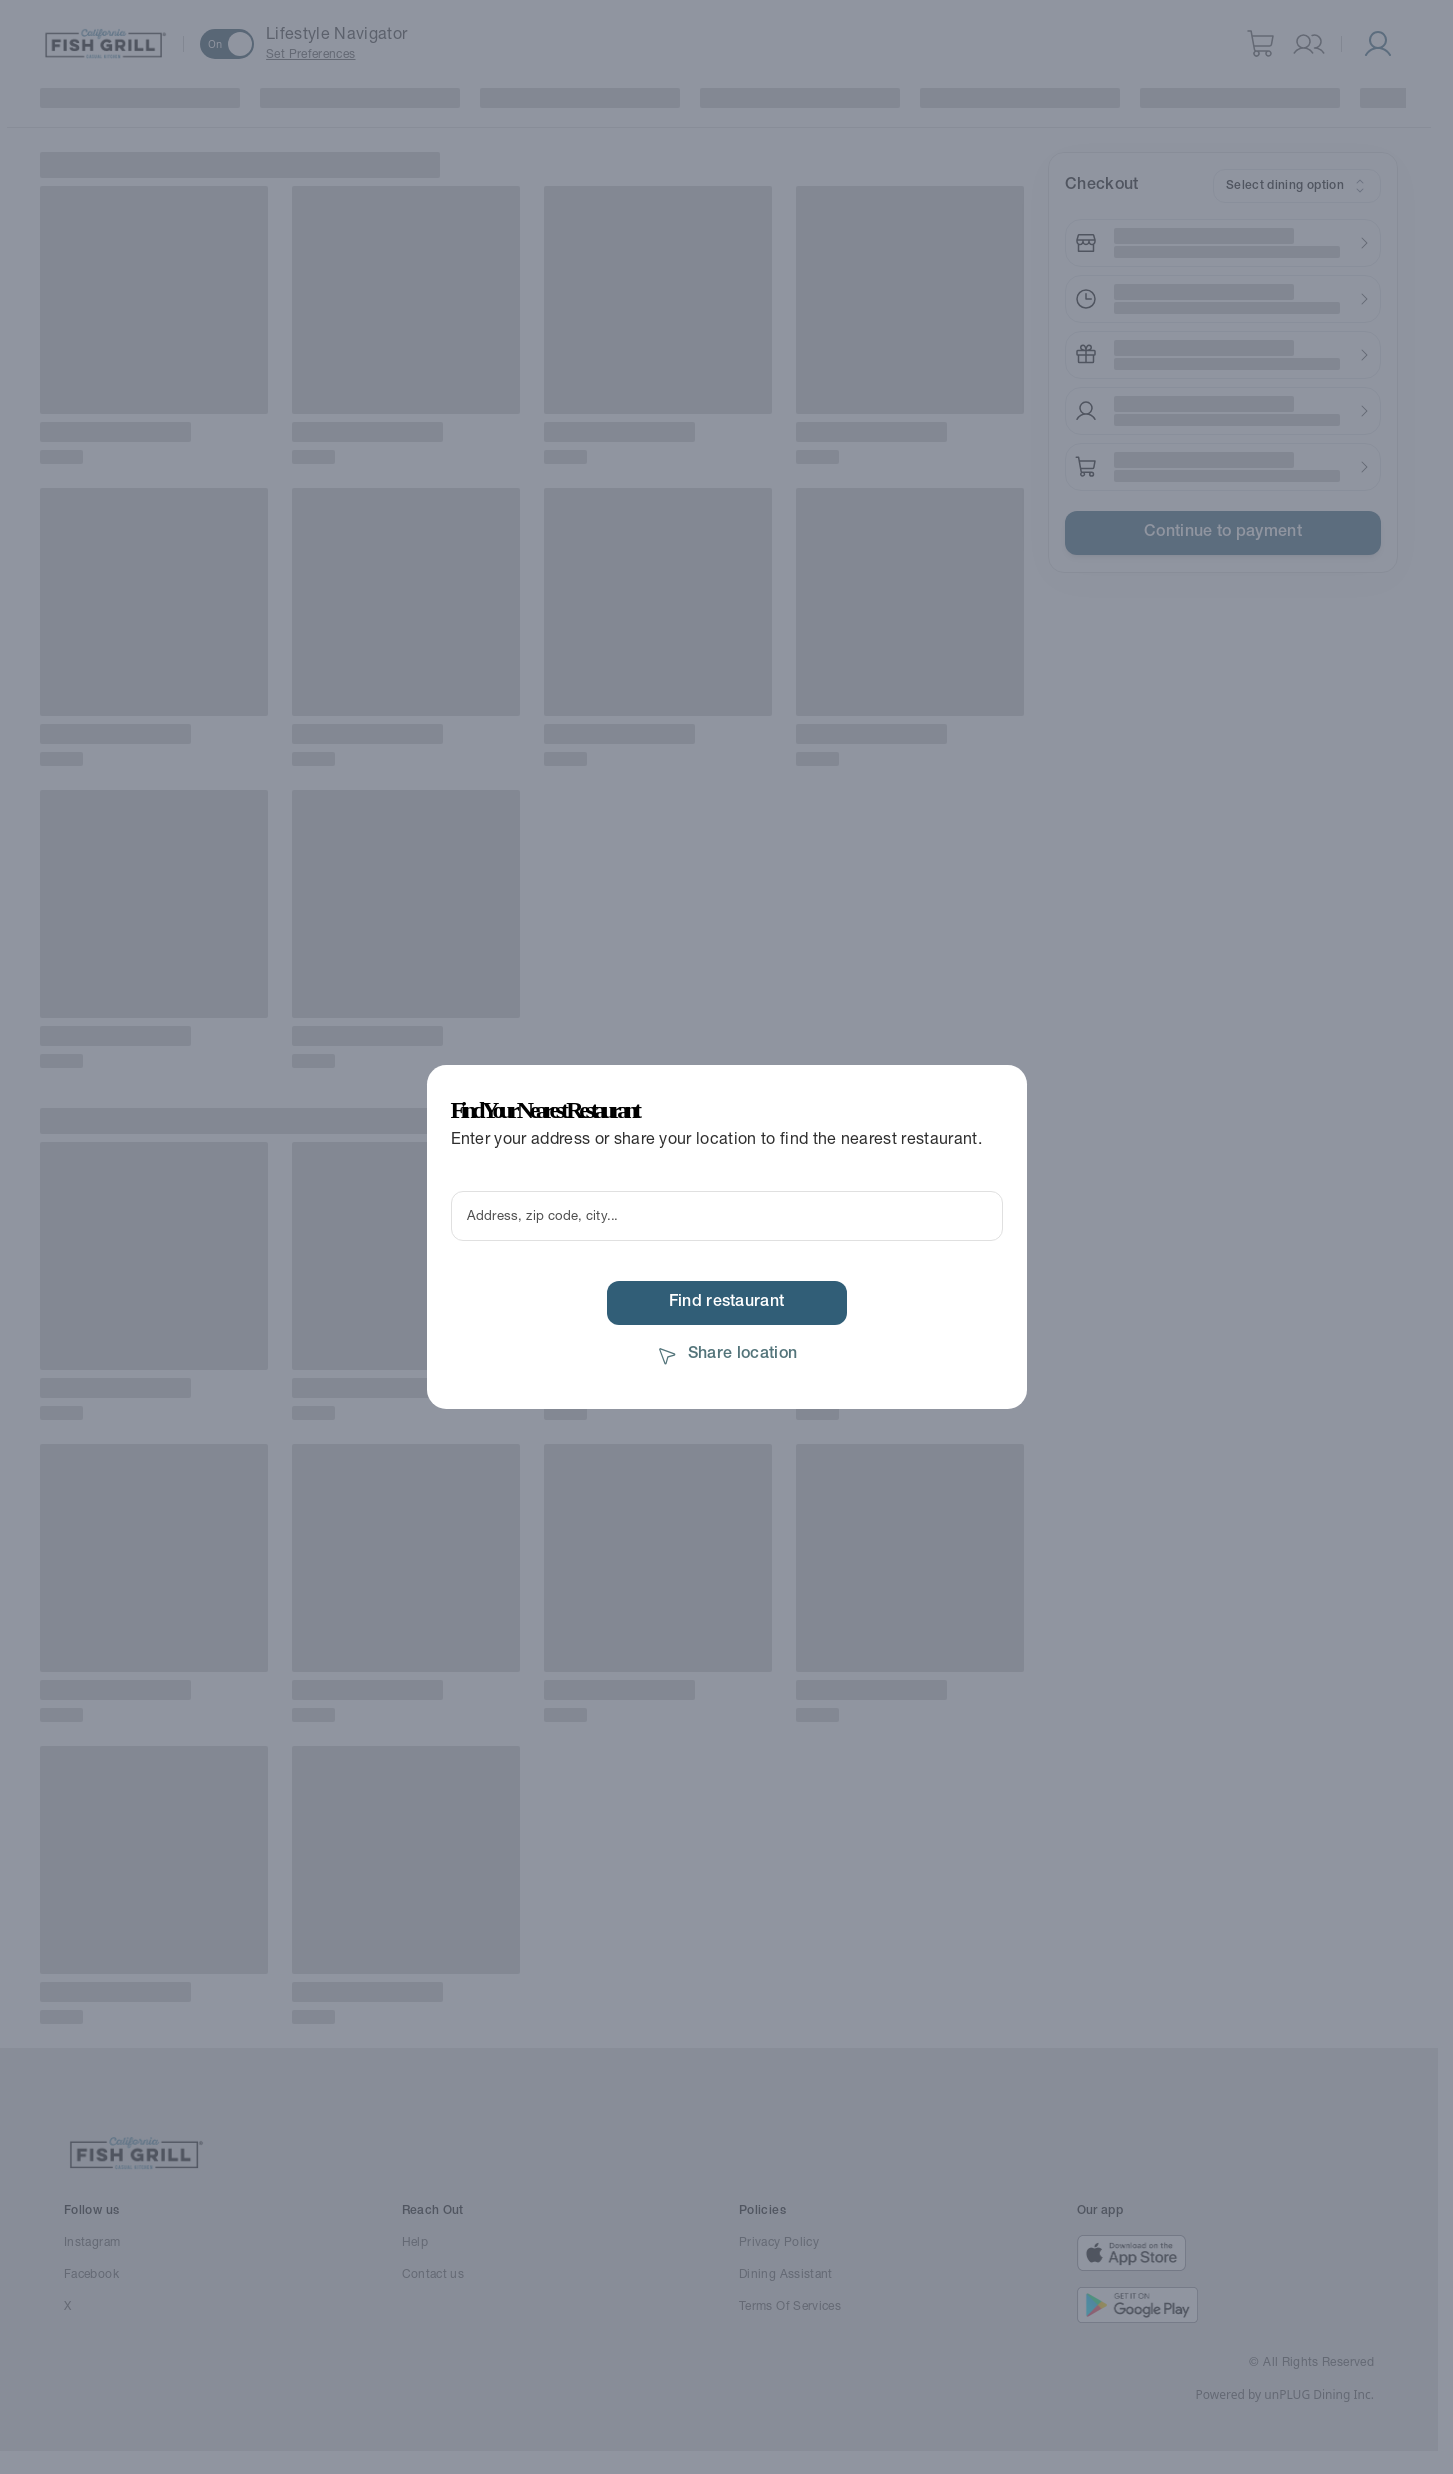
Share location (726, 1355)
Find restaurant (727, 1303)
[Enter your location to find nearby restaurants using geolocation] (727, 1216)
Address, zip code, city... (542, 1216)
